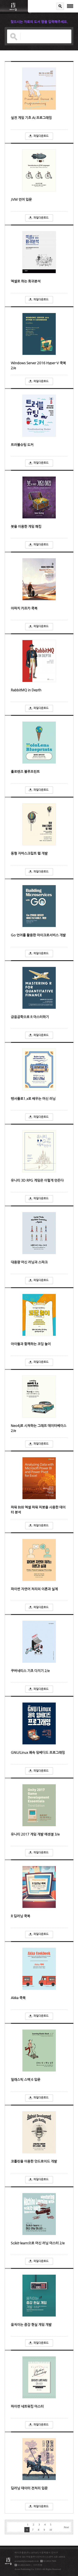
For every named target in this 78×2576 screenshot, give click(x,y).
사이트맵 (37, 2565)
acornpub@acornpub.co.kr (27, 2561)
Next (66, 2527)
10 (51, 2529)
